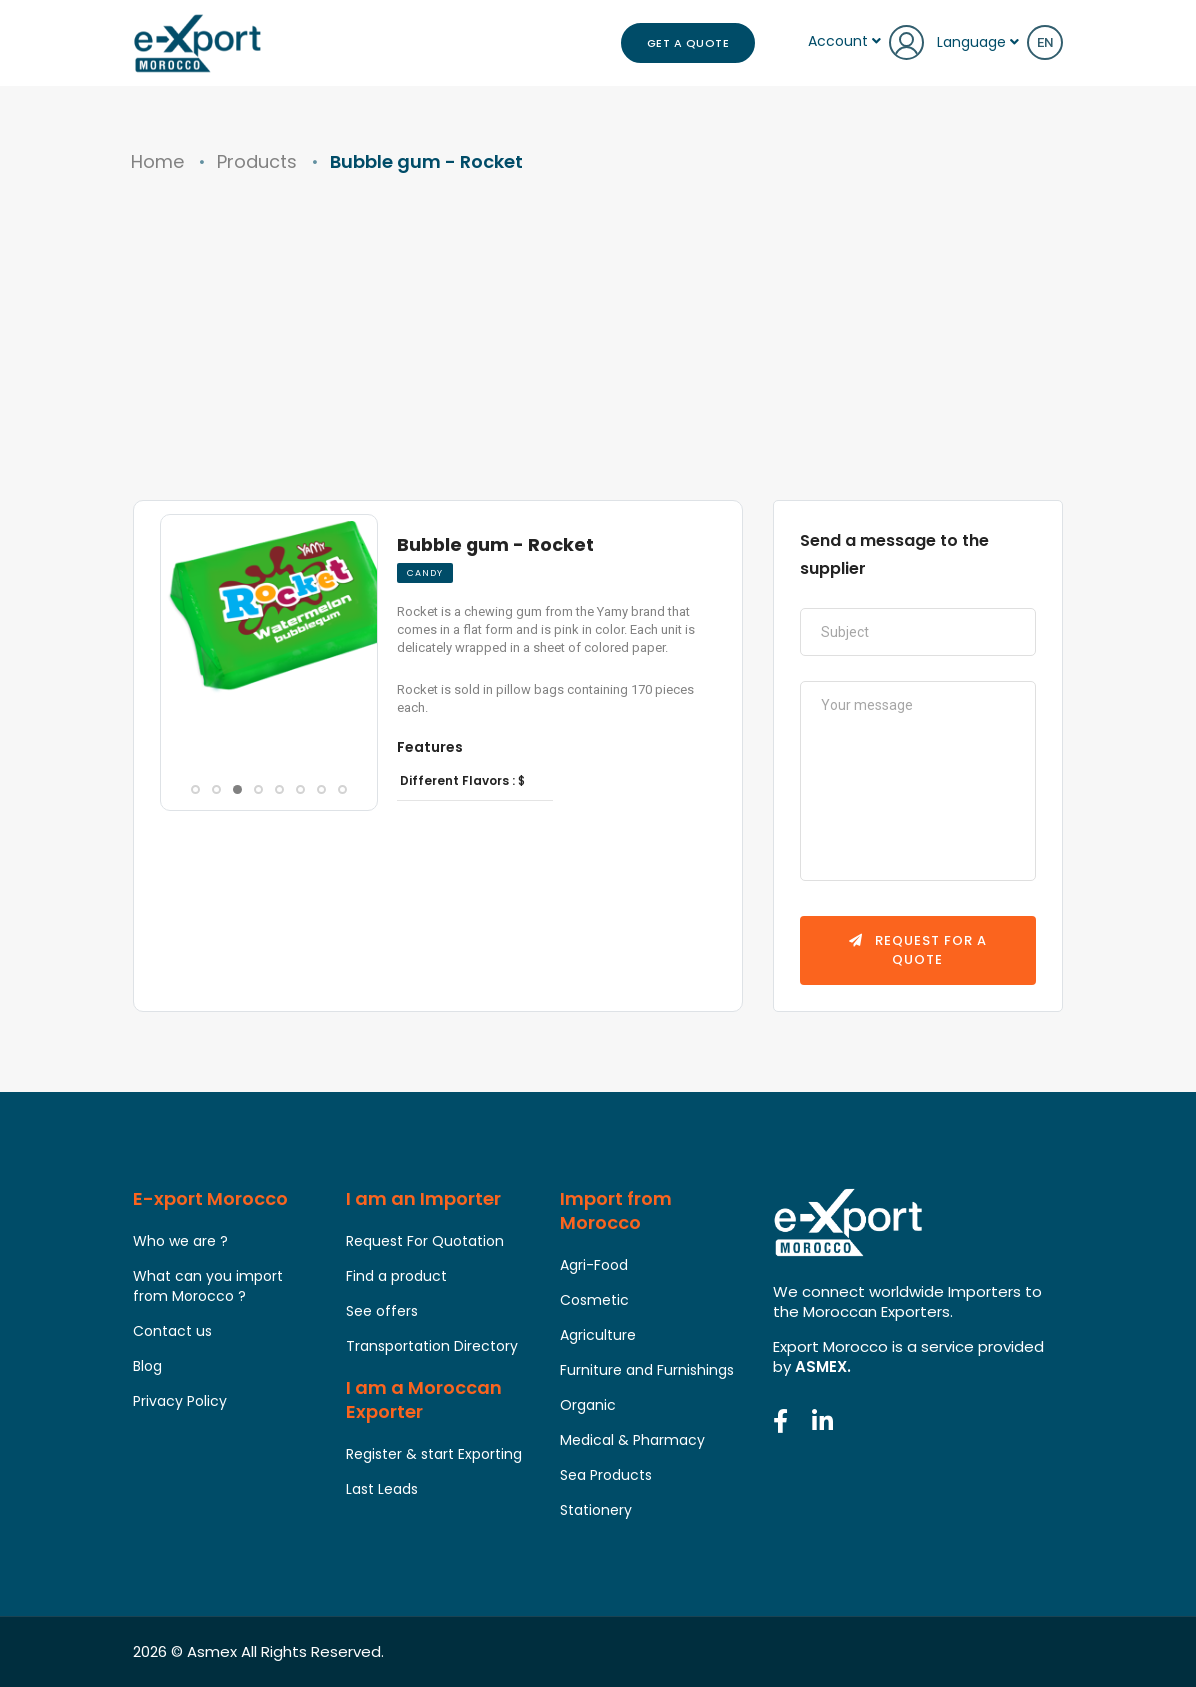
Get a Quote (688, 43)
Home (157, 161)
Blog (147, 1367)
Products (257, 161)
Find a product (396, 1277)
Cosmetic (594, 1301)
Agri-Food (594, 1266)
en (1045, 42)
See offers (382, 1312)
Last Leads (382, 1490)
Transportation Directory (432, 1347)
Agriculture (598, 1336)
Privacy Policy (180, 1402)
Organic (588, 1406)
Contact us (172, 1332)
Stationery (596, 1511)
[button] (183, 735)
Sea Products (606, 1476)
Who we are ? (180, 1242)
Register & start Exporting (434, 1455)
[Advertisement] (598, 350)
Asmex (212, 1651)
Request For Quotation (425, 1242)
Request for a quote (918, 950)
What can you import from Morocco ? (208, 1287)
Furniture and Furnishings (647, 1371)
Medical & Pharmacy (632, 1441)
